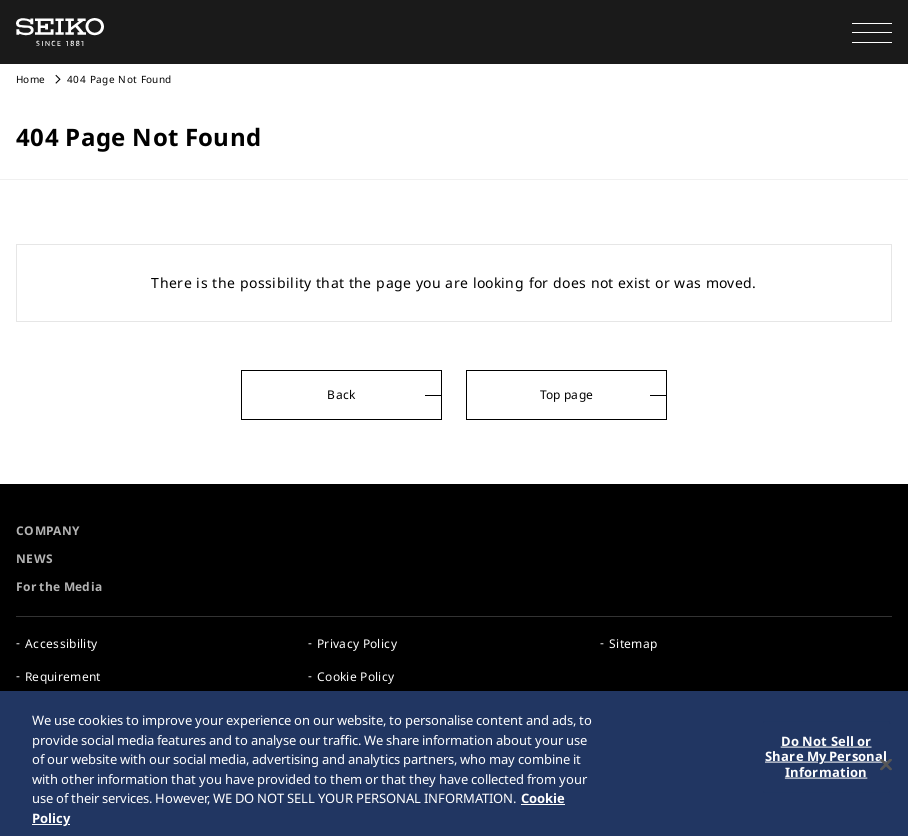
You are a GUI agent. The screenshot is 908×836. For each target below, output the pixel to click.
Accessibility (61, 643)
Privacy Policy (357, 643)
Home (30, 79)
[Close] (886, 769)
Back (341, 394)
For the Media (59, 586)
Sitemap (633, 643)
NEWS (34, 558)
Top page (567, 394)
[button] (872, 32)
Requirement (63, 676)
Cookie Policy (356, 676)
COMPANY (47, 530)
